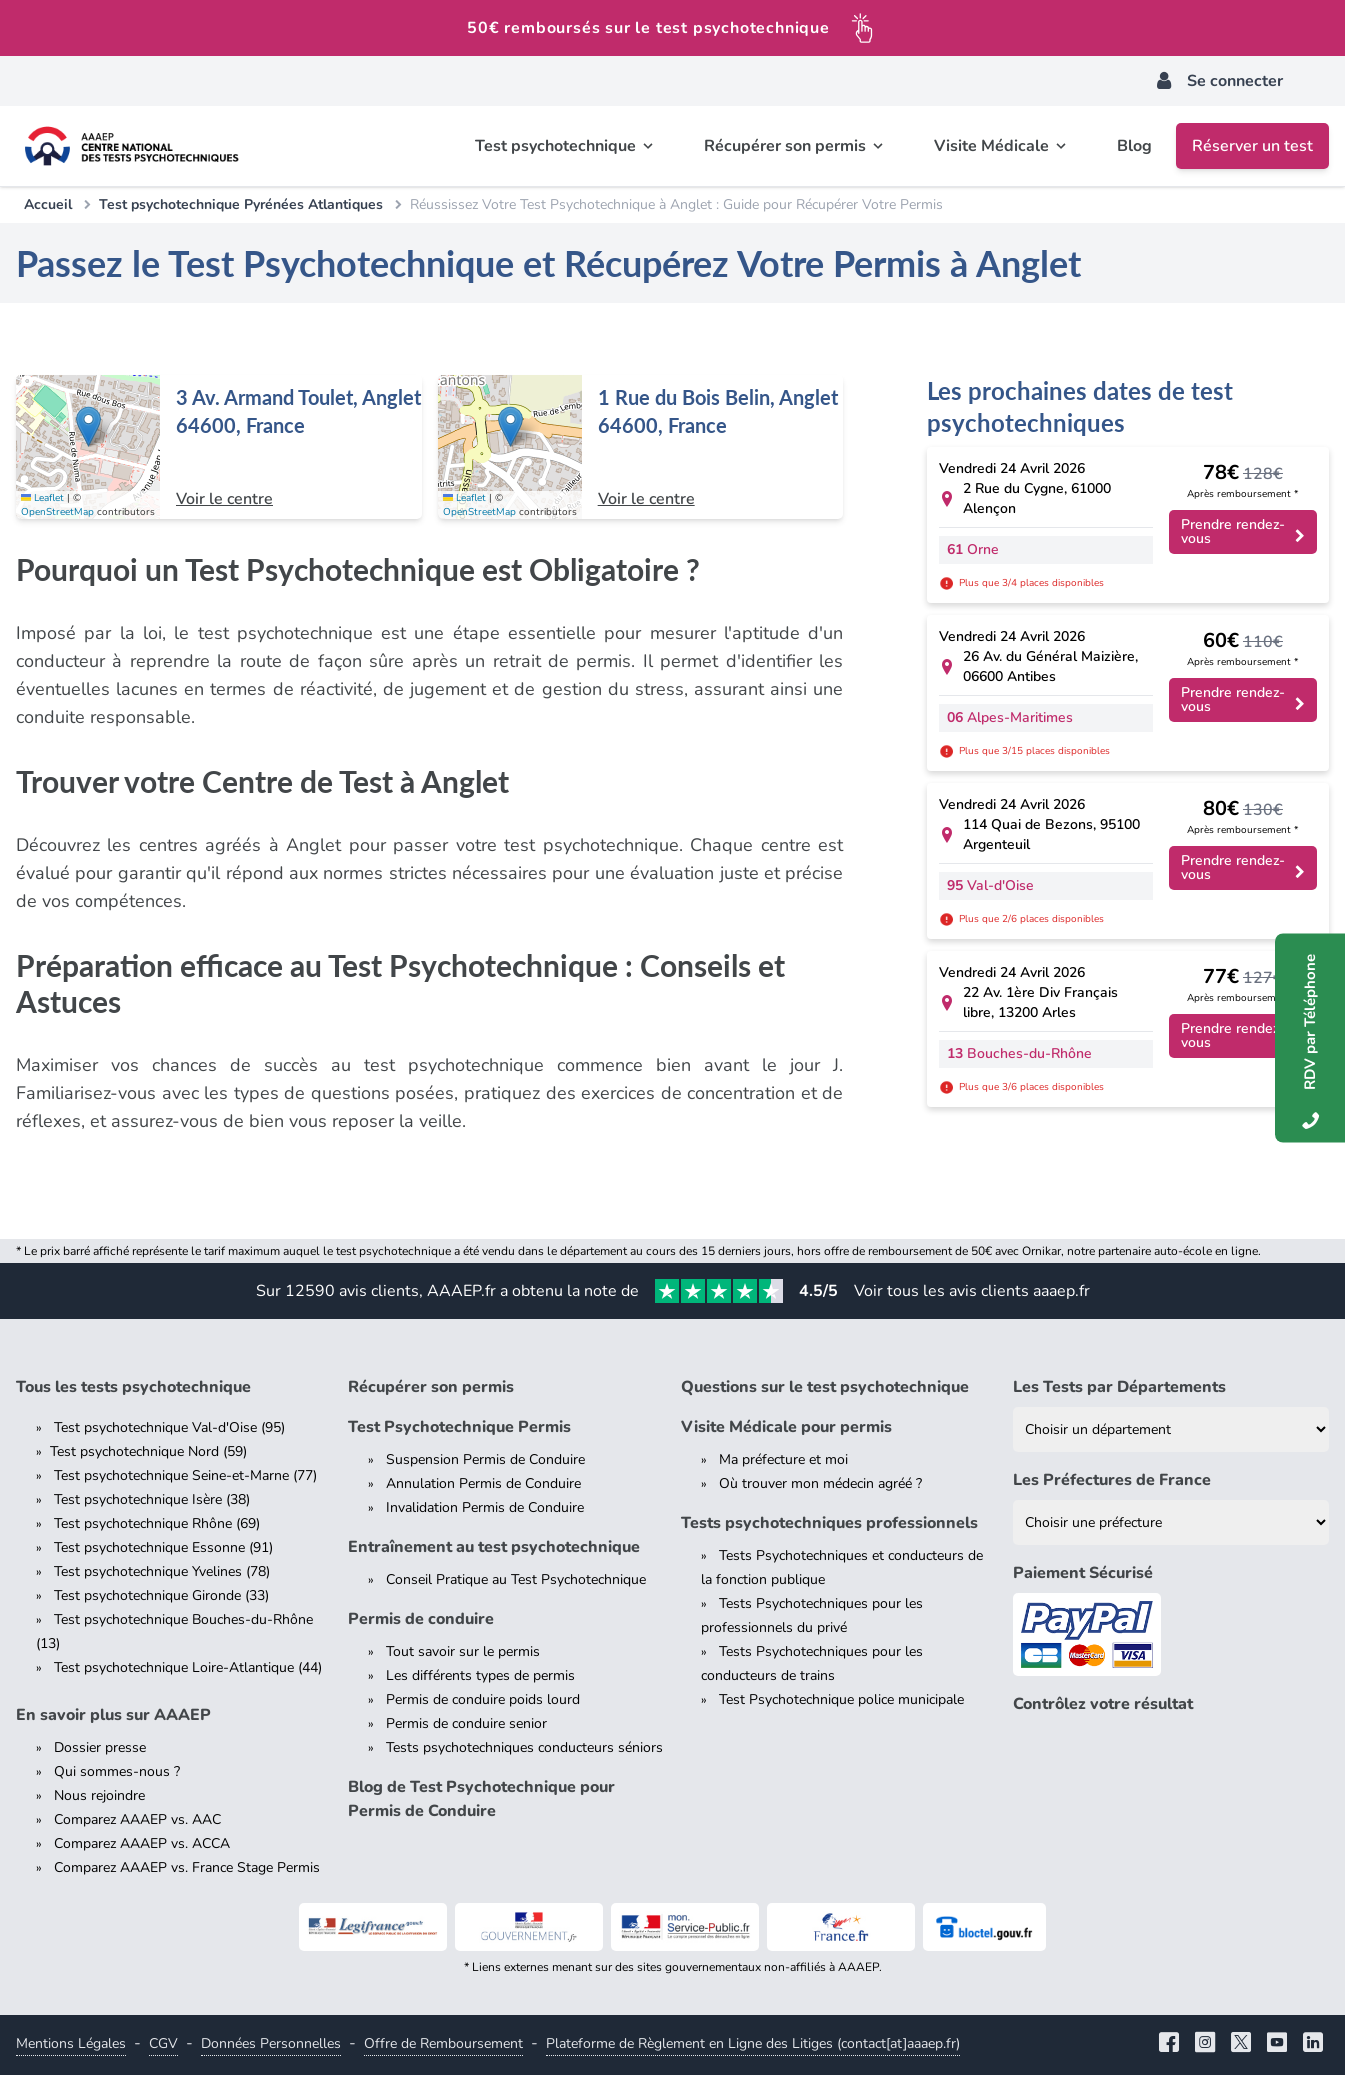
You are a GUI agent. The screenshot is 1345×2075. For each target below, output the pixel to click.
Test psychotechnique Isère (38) (152, 1499)
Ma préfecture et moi (783, 1459)
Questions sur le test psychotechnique (825, 1387)
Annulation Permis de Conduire (483, 1483)
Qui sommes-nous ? (117, 1771)
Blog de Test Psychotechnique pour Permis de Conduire (481, 1799)
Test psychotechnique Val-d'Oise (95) (169, 1427)
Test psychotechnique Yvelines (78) (162, 1571)
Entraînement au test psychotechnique (494, 1547)
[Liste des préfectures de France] (1171, 1522)
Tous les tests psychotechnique (133, 1387)
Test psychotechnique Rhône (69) (157, 1523)
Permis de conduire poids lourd (483, 1699)
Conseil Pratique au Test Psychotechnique (516, 1579)
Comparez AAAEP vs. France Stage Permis (187, 1867)
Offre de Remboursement (443, 2043)
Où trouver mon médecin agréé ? (820, 1483)
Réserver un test (1252, 146)
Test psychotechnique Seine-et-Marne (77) (185, 1475)
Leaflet (42, 498)
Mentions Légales (71, 2043)
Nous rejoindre (99, 1795)
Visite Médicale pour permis (786, 1427)
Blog (1134, 146)
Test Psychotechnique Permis (459, 1427)
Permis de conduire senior (466, 1723)
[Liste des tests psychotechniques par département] (1171, 1429)
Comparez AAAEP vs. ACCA (142, 1843)
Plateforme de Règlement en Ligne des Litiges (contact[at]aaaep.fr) (753, 2043)
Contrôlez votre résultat (1103, 1704)
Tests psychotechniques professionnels (829, 1523)
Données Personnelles (271, 2043)
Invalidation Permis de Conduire (485, 1507)
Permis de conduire (421, 1619)
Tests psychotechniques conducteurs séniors (524, 1747)
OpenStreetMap (57, 512)
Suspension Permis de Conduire (485, 1459)
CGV (163, 2043)
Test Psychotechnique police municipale (841, 1699)
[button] (88, 426)
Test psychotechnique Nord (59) (148, 1451)
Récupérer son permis (431, 1387)
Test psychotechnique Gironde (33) (161, 1595)
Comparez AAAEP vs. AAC (137, 1819)
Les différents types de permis (480, 1675)
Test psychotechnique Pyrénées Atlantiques (241, 204)
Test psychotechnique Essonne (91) (163, 1547)
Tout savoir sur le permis (463, 1651)
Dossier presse (100, 1747)
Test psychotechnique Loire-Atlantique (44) (188, 1667)
